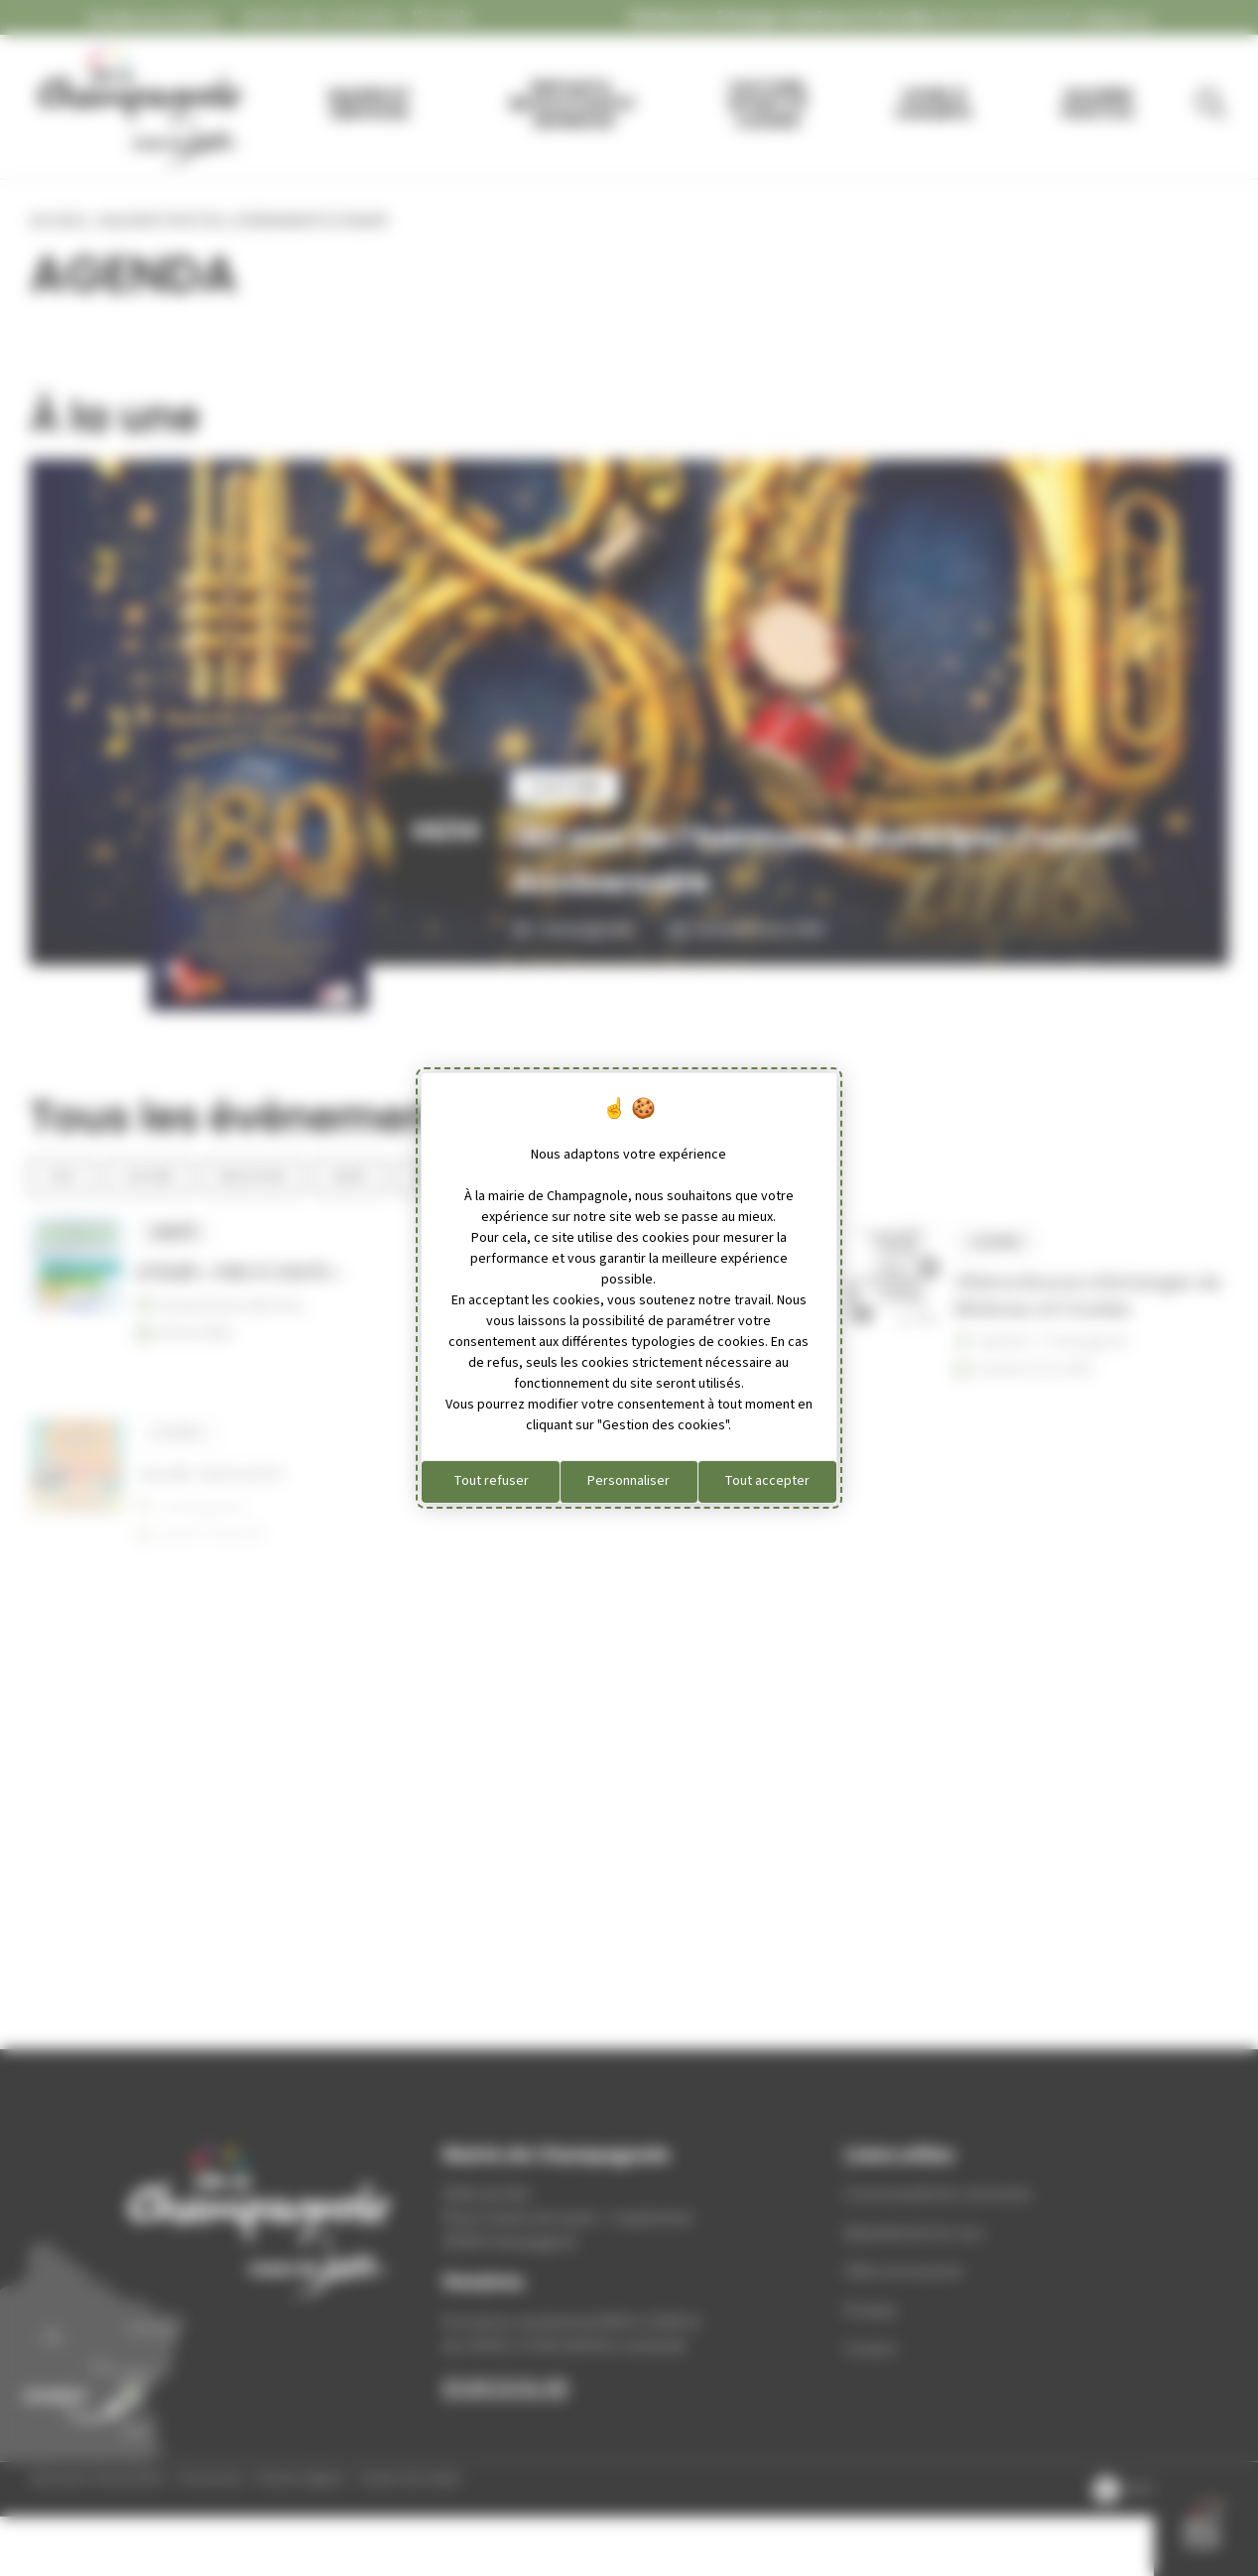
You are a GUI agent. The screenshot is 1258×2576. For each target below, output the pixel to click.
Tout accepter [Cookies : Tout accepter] (767, 1481)
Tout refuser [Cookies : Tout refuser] (491, 1481)
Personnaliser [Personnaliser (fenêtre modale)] (628, 1481)
